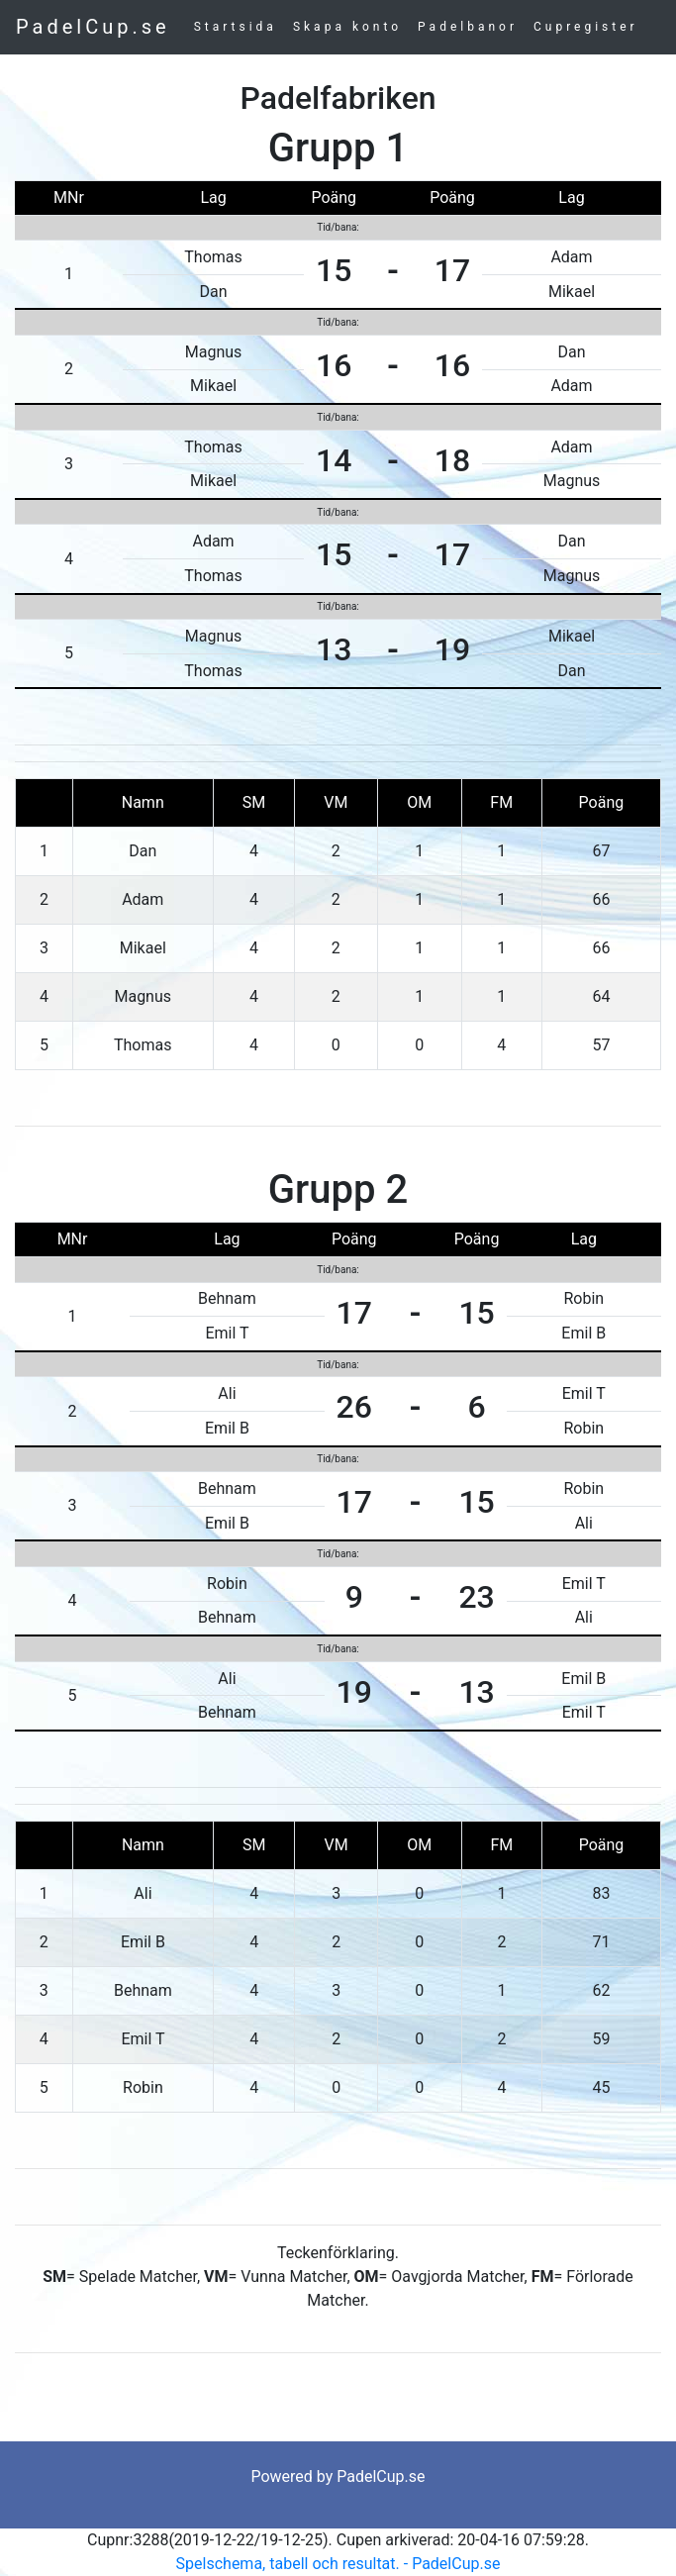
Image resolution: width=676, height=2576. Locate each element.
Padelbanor (468, 27)
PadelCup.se (93, 27)
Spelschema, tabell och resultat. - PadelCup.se (338, 2563)
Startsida (235, 27)
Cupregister (585, 27)
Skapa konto (347, 27)
